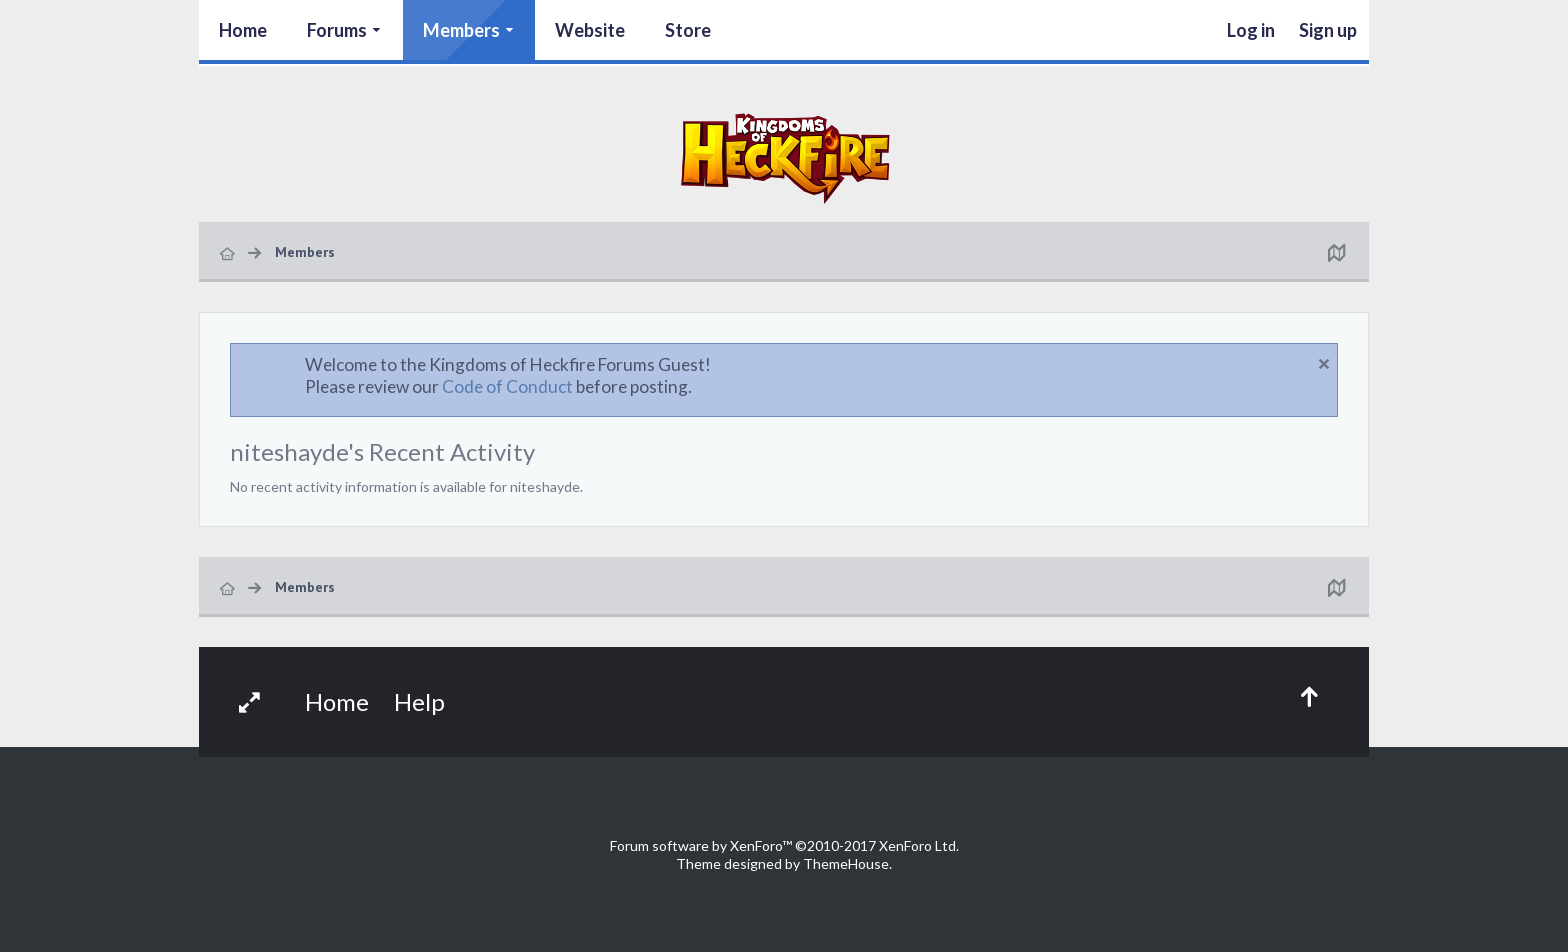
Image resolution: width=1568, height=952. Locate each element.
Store (688, 30)
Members (461, 30)
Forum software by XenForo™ (784, 845)
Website (590, 30)
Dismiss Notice (1324, 364)
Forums (337, 30)
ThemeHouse (846, 863)
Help (419, 701)
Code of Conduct (507, 386)
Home (243, 30)
